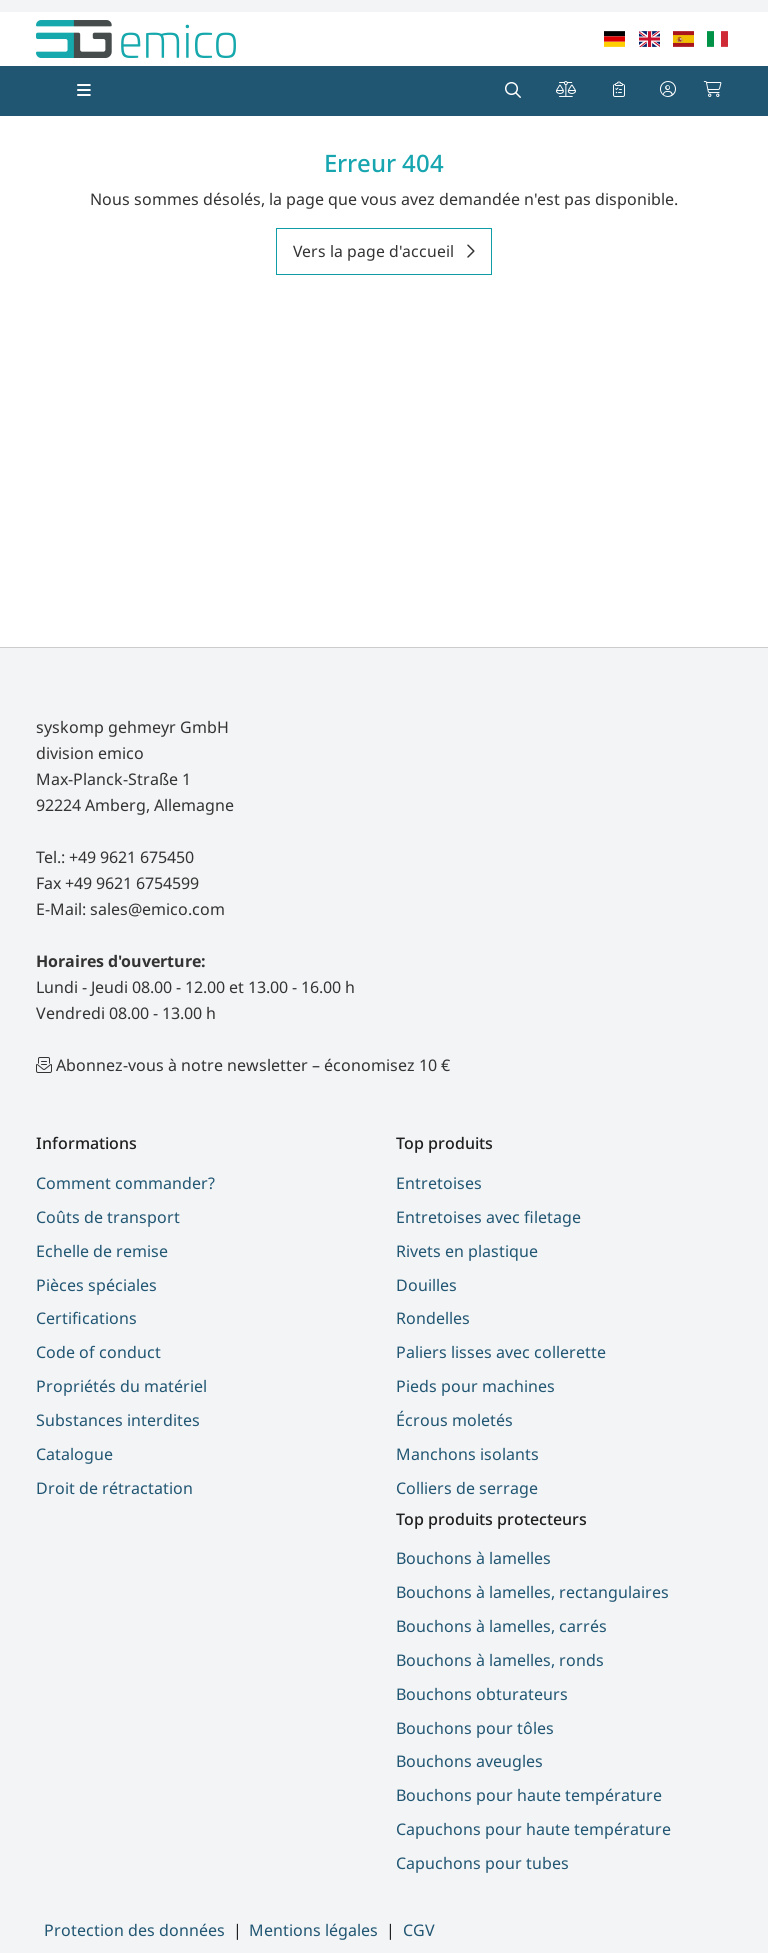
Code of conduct (98, 1352)
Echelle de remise (102, 1251)
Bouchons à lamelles (473, 1558)
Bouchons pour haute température (529, 1795)
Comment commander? (125, 1183)
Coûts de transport (108, 1217)
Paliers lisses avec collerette (501, 1352)
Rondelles (433, 1318)
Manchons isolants (467, 1454)
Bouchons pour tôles (475, 1728)
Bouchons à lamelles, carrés (501, 1626)
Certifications (86, 1318)
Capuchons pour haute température (533, 1829)
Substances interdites (118, 1420)
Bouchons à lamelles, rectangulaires (532, 1592)
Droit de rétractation (114, 1488)
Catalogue (74, 1454)
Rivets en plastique (467, 1251)
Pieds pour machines (475, 1386)
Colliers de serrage (467, 1488)
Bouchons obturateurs (482, 1694)
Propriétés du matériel (121, 1386)
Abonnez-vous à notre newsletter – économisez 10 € (253, 1065)
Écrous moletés (454, 1420)
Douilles (426, 1285)
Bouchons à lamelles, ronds (500, 1660)
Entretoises (439, 1183)
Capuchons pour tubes (482, 1863)
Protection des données (134, 1930)
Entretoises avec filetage (488, 1217)
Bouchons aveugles (469, 1761)
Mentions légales (313, 1930)
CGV (419, 1930)
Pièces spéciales (96, 1285)
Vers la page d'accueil (375, 251)
